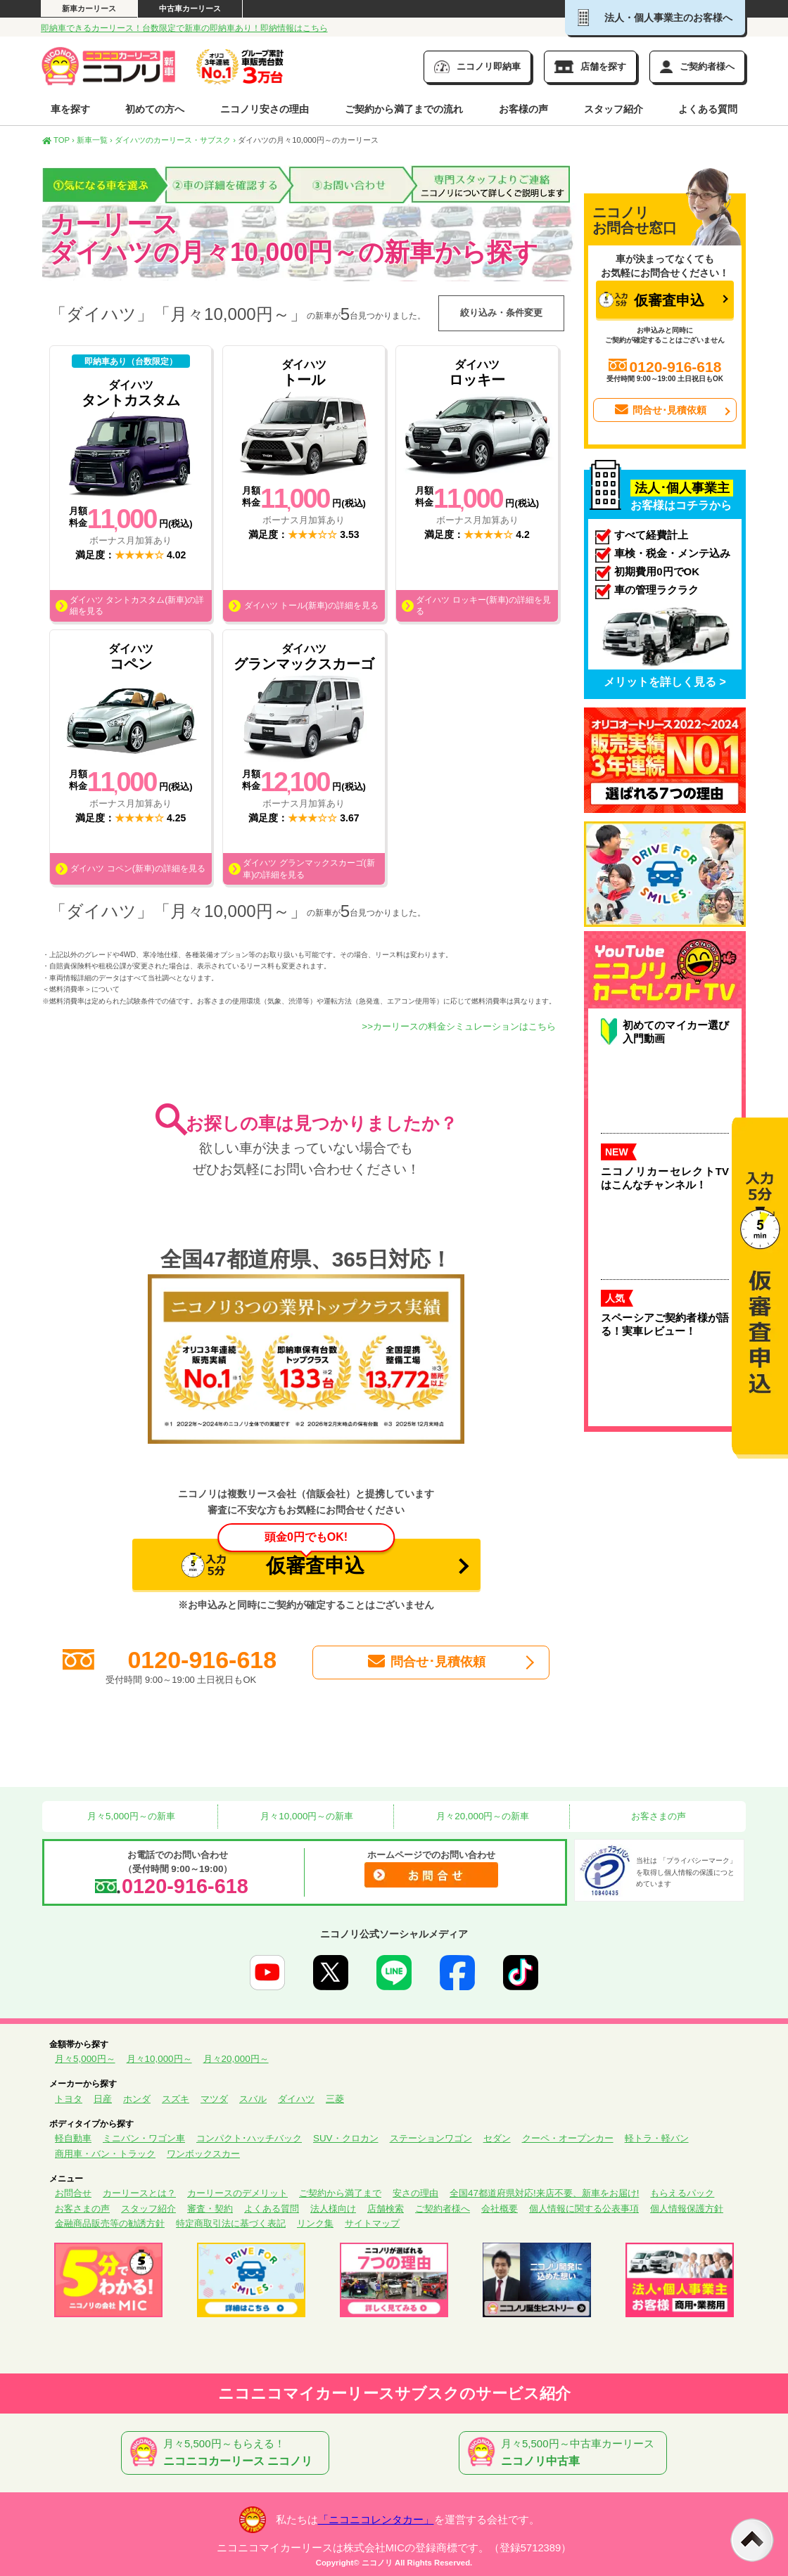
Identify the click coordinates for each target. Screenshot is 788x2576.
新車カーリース (89, 8)
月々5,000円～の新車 (129, 1816)
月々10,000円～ (159, 2058)
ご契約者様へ (442, 2208)
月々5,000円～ (85, 2058)
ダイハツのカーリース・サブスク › (175, 140)
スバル (253, 2099)
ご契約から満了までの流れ (404, 109)
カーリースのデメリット (237, 2193)
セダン (497, 2138)
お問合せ (73, 2193)
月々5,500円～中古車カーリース (565, 2453)
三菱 (335, 2099)
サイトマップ (372, 2223)
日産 (103, 2099)
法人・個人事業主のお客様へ (655, 17)
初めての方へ (154, 109)
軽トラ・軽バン (657, 2138)
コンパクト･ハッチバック (249, 2138)
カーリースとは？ (139, 2193)
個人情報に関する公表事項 (584, 2208)
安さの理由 (415, 2193)
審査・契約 (210, 2208)
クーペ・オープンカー (568, 2138)
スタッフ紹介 (613, 109)
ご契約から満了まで (340, 2193)
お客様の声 (523, 109)
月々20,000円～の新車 (482, 1816)
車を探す (70, 109)
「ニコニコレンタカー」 (376, 2519)
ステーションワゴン (431, 2138)
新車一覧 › (95, 140)
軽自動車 (73, 2138)
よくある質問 (707, 109)
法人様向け (333, 2208)
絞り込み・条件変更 (501, 312)
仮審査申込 (288, 1558)
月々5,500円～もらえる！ (228, 2453)
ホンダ (137, 2099)
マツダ (214, 2099)
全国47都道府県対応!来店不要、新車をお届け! (544, 2193)
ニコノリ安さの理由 (264, 109)
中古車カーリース (190, 8)
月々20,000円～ (236, 2058)
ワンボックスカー (203, 2153)
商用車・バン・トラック (105, 2153)
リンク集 (315, 2223)
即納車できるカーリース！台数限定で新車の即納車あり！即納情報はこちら (184, 28)
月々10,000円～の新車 (306, 1816)
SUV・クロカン (346, 2138)
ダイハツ (296, 2099)
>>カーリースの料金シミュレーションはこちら (459, 1026)
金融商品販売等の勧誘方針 (110, 2223)
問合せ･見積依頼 (425, 1662)
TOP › (58, 140)
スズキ (175, 2099)
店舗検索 (385, 2208)
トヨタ (68, 2099)
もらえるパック (682, 2193)
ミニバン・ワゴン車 (144, 2138)
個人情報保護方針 (686, 2208)
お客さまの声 (658, 1816)
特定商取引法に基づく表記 (231, 2223)
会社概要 (499, 2208)
